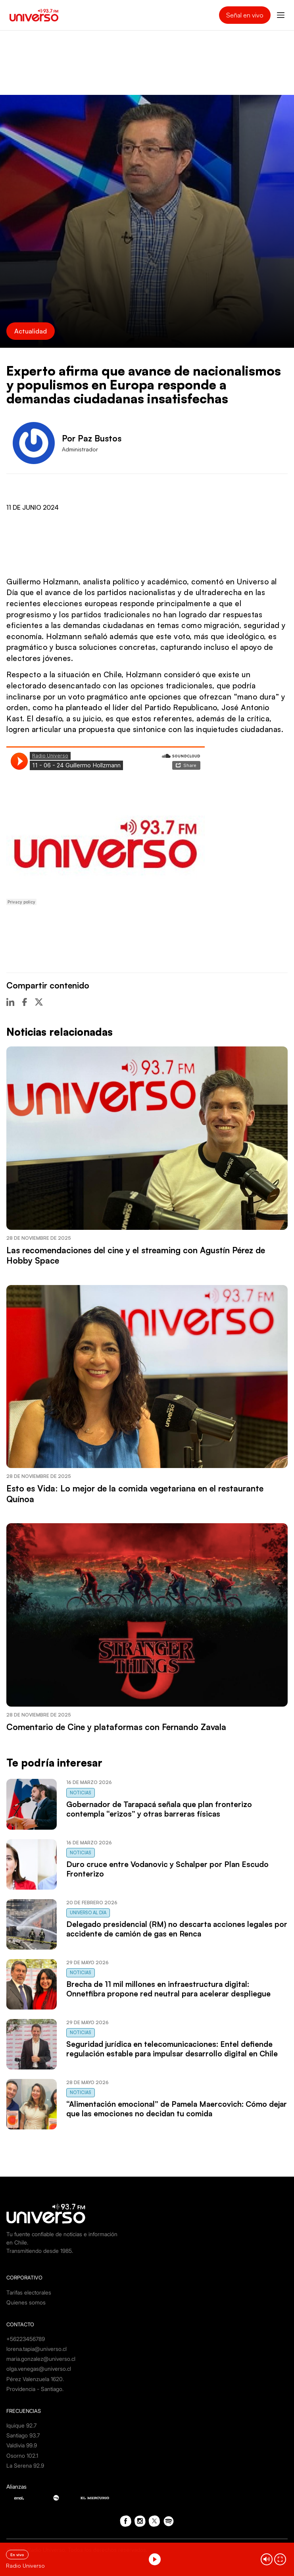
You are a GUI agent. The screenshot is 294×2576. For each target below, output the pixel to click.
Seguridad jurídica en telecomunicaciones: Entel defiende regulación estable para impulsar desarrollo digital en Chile (172, 2048)
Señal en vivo (244, 15)
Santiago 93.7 (23, 2435)
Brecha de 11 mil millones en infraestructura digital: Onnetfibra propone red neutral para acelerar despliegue (168, 1988)
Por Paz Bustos (91, 438)
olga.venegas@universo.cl (38, 2368)
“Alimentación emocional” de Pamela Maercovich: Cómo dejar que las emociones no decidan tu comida (176, 2108)
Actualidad (30, 331)
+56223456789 (25, 2338)
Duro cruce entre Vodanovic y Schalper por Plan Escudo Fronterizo (167, 1869)
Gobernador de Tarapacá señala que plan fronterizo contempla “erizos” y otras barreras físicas (159, 1809)
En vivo (17, 2554)
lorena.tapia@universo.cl (36, 2348)
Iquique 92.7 (21, 2425)
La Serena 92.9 (25, 2465)
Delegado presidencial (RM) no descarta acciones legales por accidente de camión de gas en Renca (176, 1928)
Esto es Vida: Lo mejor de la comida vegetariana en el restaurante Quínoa (134, 1493)
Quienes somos (26, 2302)
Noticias (80, 1793)
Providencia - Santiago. (34, 2388)
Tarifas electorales (28, 2292)
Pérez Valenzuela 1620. (35, 2379)
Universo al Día (88, 1912)
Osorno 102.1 (22, 2455)
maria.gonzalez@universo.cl (40, 2358)
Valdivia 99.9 (21, 2445)
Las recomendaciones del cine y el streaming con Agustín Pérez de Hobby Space (135, 1255)
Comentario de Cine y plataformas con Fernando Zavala (116, 1727)
